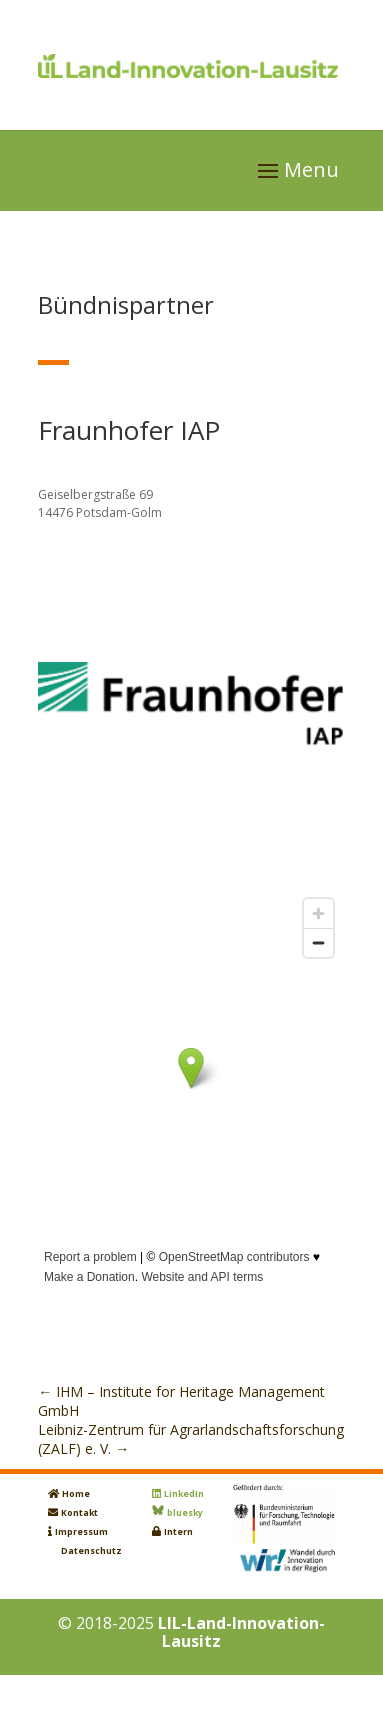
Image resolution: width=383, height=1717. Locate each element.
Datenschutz (91, 1551)
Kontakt (79, 1513)
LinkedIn (184, 1494)
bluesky (185, 1513)
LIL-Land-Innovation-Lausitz (241, 1632)
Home (76, 1494)
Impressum (81, 1532)
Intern (178, 1532)
